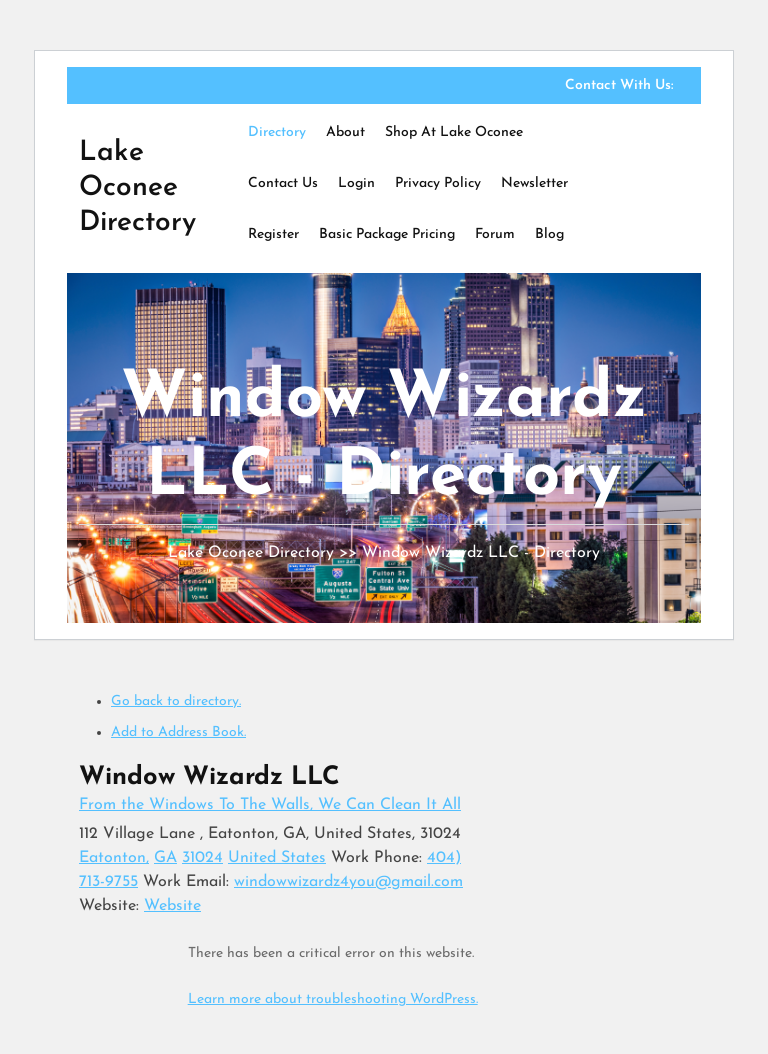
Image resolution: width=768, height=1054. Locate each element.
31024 (202, 858)
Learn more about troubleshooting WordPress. (333, 999)
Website (172, 906)
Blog (549, 234)
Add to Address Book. (178, 732)
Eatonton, (114, 858)
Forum (495, 234)
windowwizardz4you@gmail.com (348, 882)
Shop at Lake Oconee (454, 132)
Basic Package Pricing (387, 234)
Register (273, 234)
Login (356, 183)
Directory (277, 132)
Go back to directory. (176, 701)
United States (277, 858)
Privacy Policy (438, 183)
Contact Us (283, 183)
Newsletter (534, 183)
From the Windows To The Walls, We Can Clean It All (270, 805)
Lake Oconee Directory (137, 188)
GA (165, 858)
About (345, 132)
